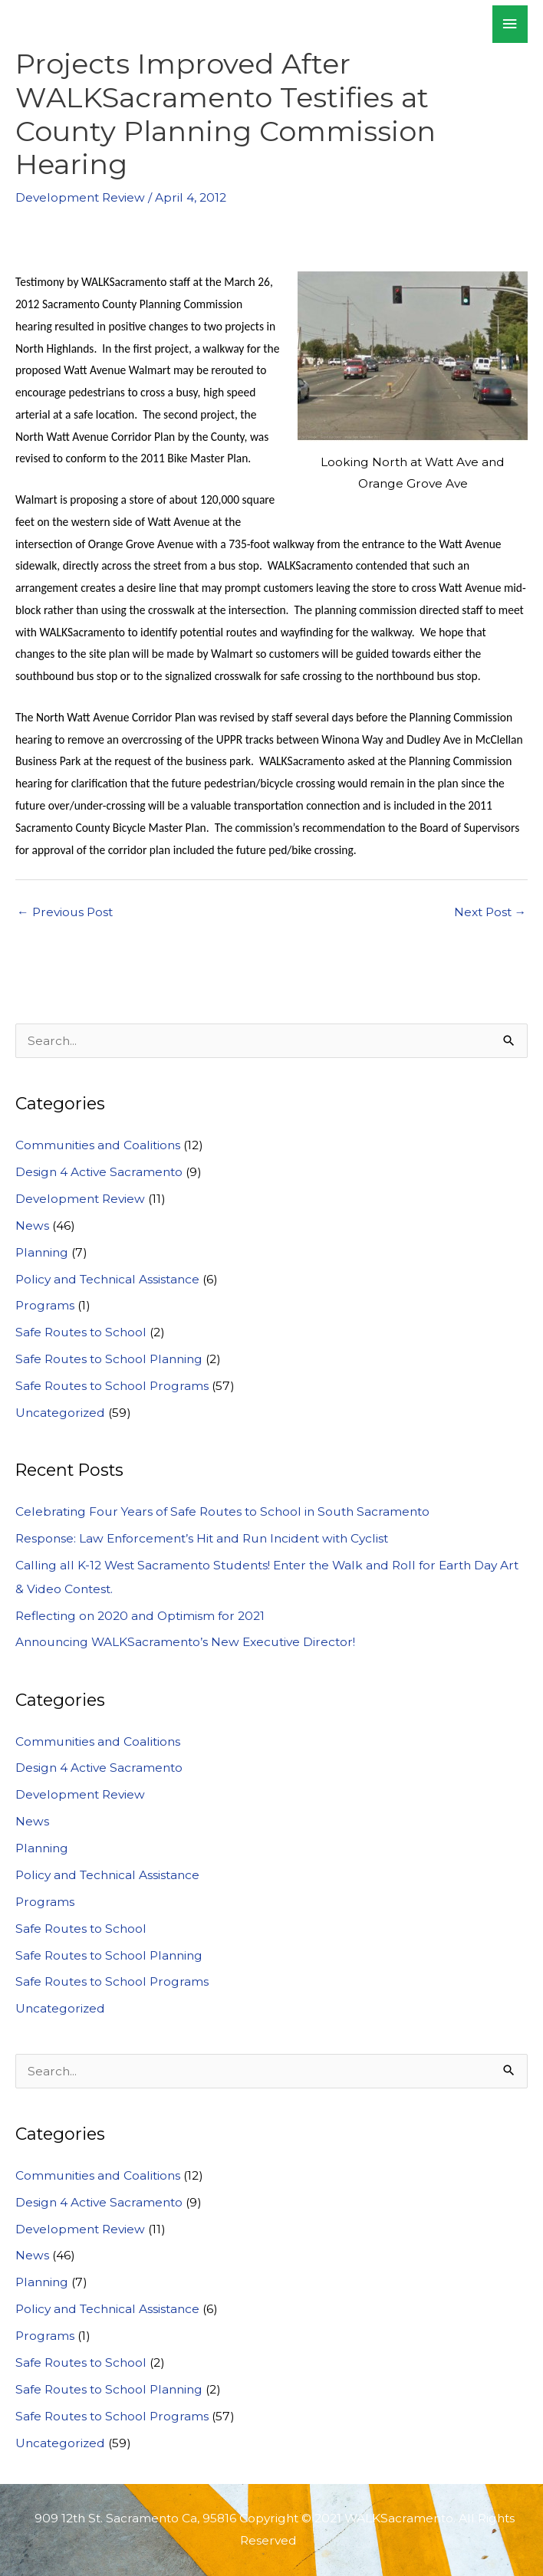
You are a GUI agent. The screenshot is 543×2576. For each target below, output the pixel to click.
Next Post (490, 912)
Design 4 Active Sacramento (99, 1172)
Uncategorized (60, 1412)
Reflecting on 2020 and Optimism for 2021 (140, 1615)
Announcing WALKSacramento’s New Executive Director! (185, 1642)
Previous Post (65, 912)
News (32, 1225)
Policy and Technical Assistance (107, 1279)
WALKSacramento (112, 24)
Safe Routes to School (80, 1332)
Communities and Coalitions (97, 1145)
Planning (41, 1252)
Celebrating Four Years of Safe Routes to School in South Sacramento (222, 1511)
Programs (44, 1305)
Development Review (80, 197)
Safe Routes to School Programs (112, 1385)
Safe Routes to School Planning (108, 1359)
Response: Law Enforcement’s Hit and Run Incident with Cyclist (201, 1538)
